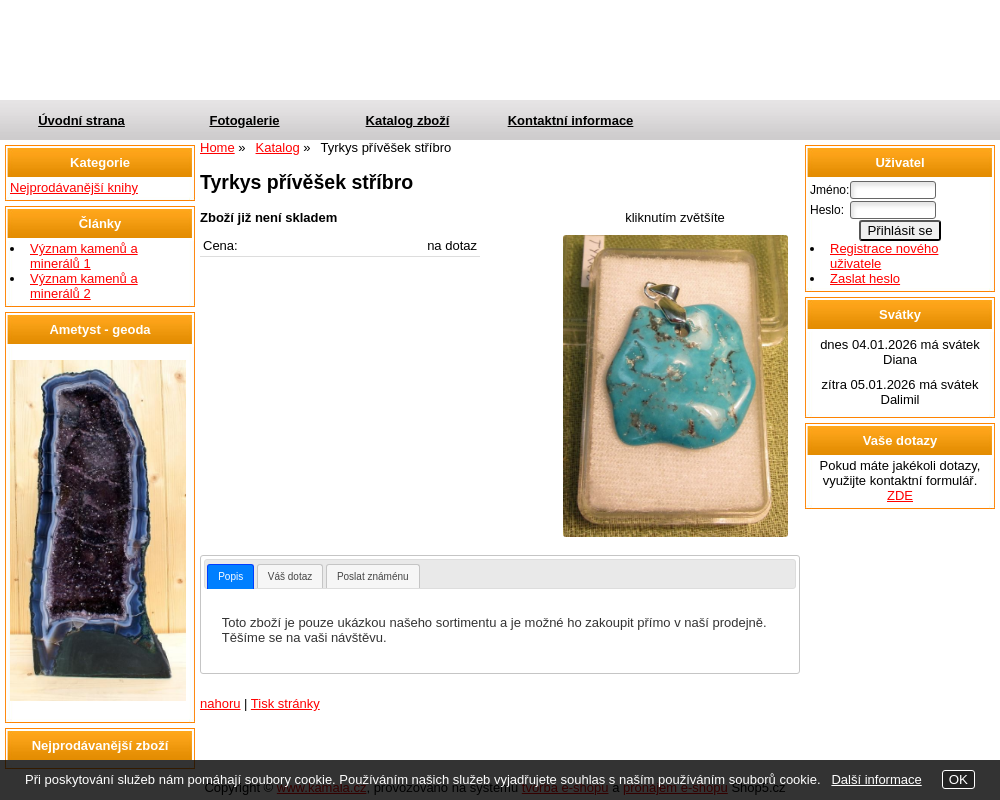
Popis (230, 576)
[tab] (230, 576)
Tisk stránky (285, 703)
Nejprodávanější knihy (74, 187)
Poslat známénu (373, 576)
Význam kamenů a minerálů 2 (84, 286)
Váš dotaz (290, 576)
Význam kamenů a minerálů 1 (84, 256)
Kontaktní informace (571, 120)
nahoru (220, 703)
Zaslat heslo (865, 278)
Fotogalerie (244, 120)
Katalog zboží (408, 120)
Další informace (876, 779)
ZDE (900, 495)
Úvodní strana (81, 120)
